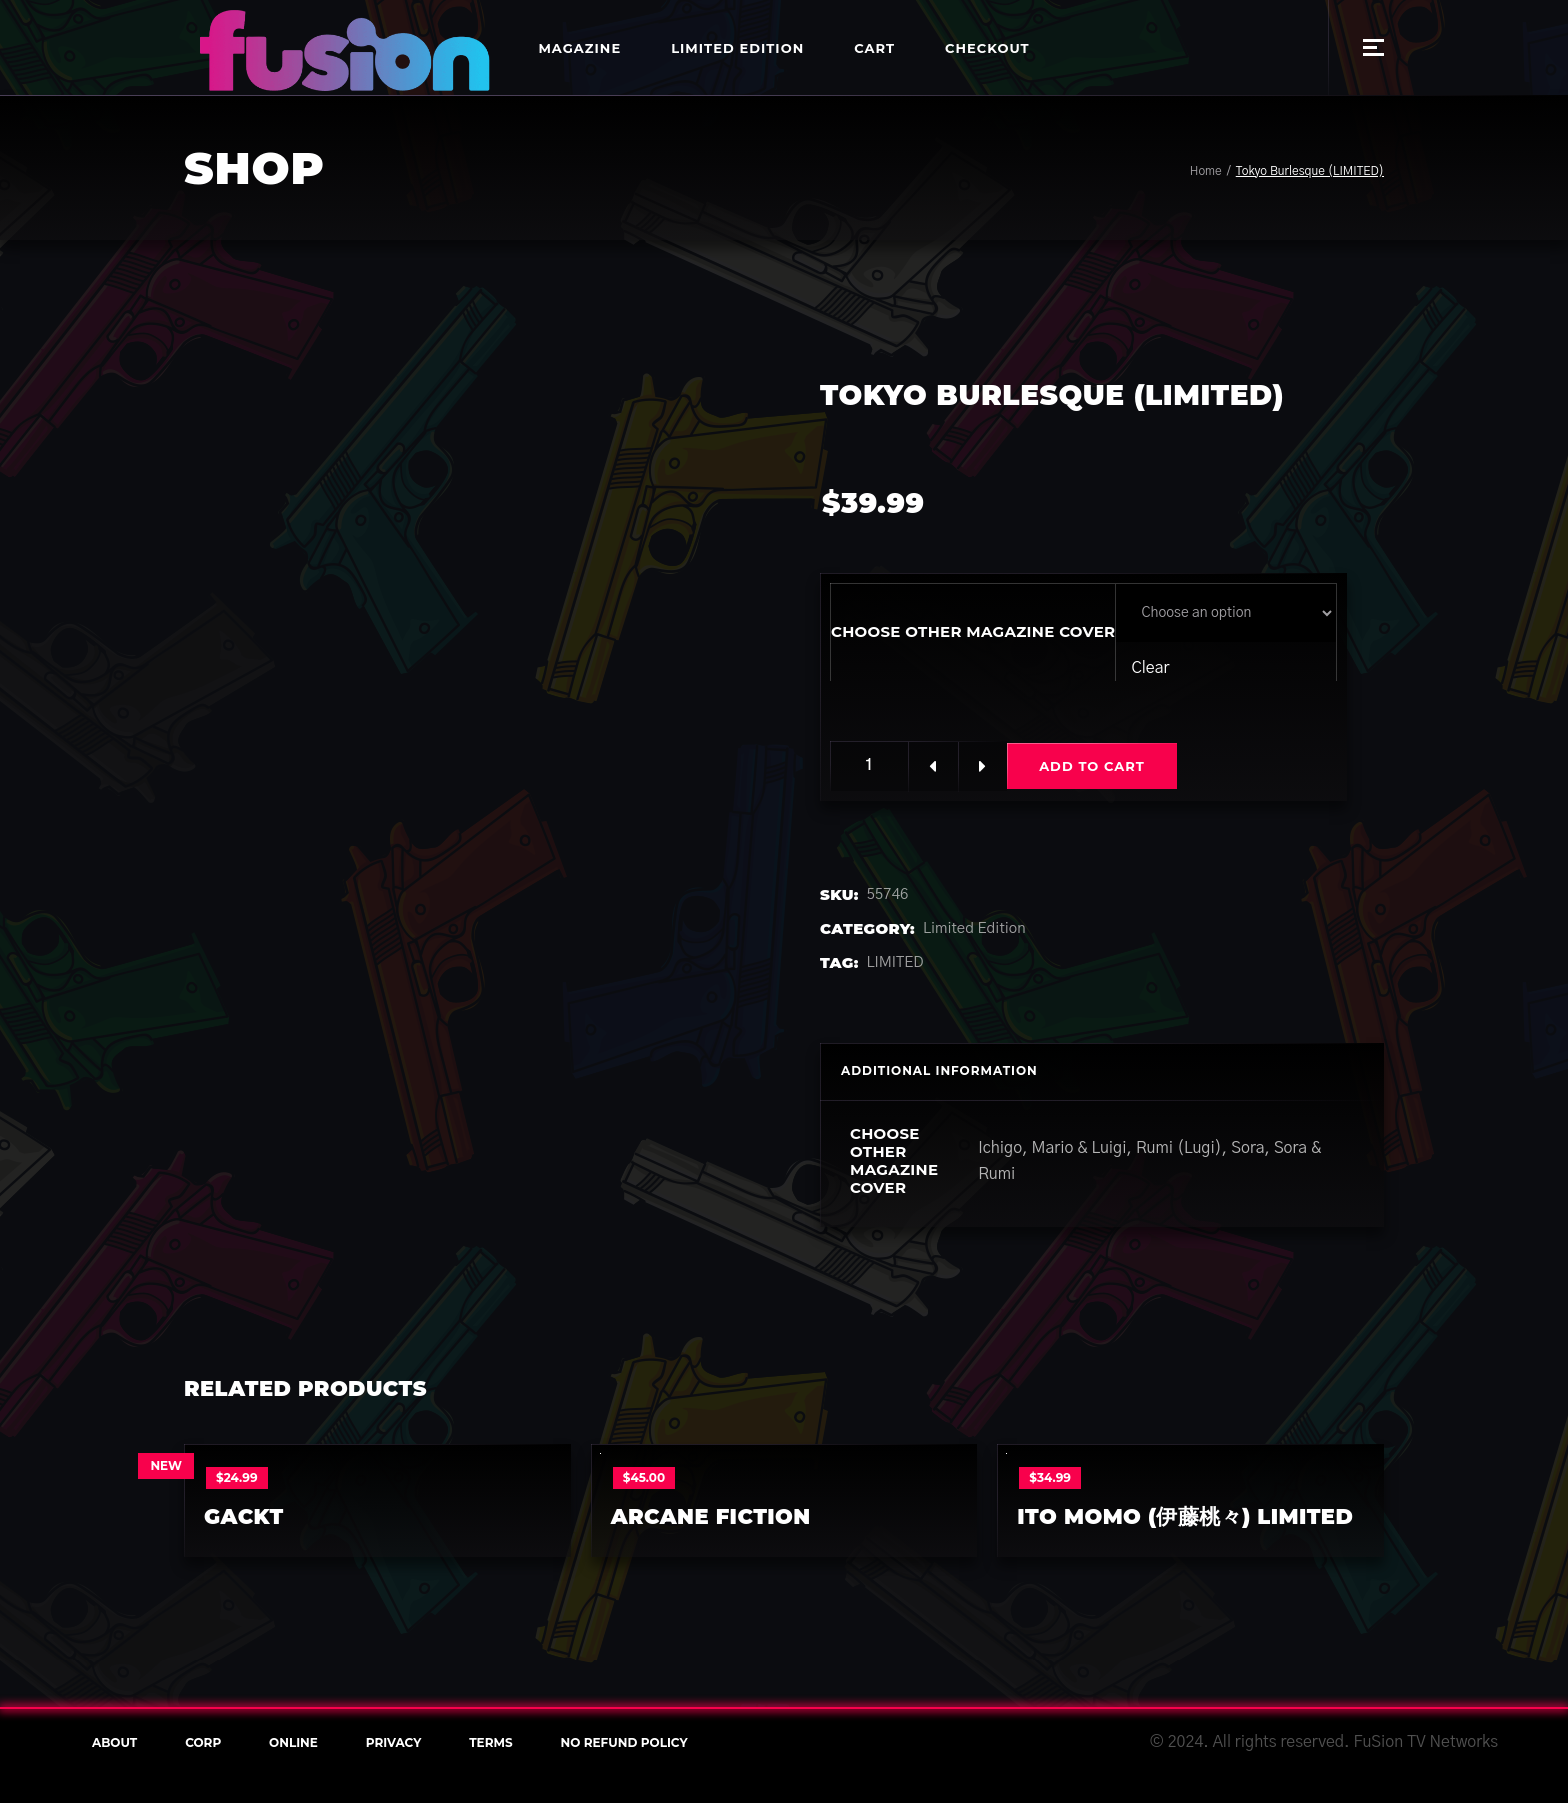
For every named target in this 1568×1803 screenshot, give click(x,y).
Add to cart (1093, 766)
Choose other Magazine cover (973, 632)
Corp (203, 1742)
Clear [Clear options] (1150, 668)
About (114, 1742)
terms (490, 1742)
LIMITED (895, 962)
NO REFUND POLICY (624, 1742)
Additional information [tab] (939, 1070)
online (293, 1742)
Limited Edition (974, 928)
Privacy (394, 1742)
